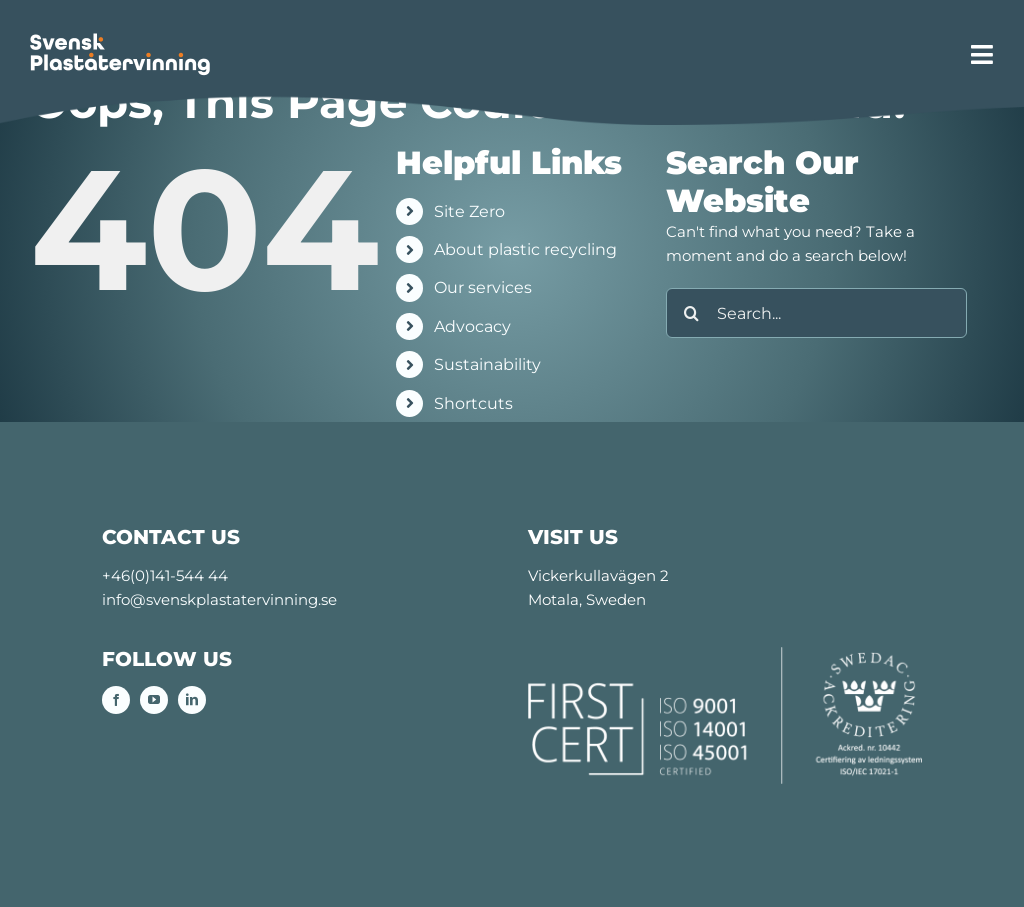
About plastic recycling (525, 249)
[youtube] (154, 700)
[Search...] (816, 313)
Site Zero (469, 211)
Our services (483, 287)
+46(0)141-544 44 (165, 575)
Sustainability (487, 364)
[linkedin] (192, 700)
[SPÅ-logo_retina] (120, 40)
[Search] (691, 313)
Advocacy (472, 326)
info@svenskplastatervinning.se (219, 599)
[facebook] (116, 700)
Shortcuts (473, 403)
